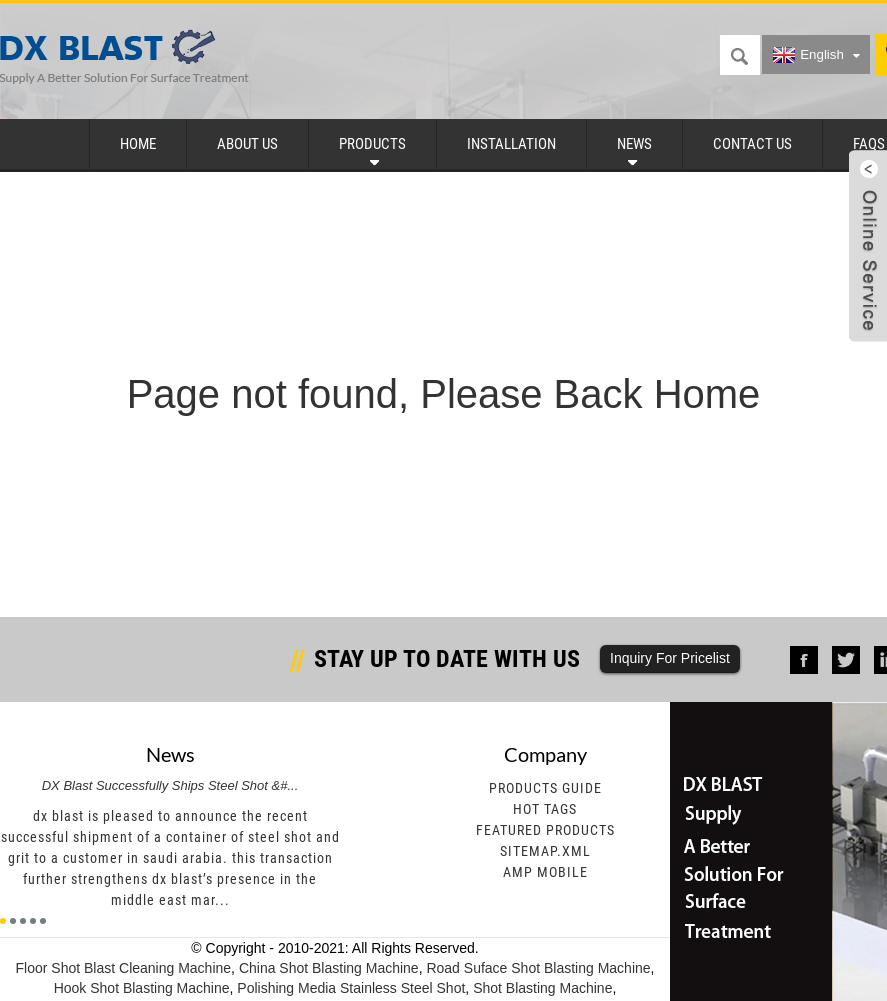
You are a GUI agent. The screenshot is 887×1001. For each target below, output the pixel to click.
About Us (247, 144)
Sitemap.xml (545, 851)
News (634, 144)
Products (372, 144)
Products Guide (545, 788)
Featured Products (545, 830)
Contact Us (752, 144)
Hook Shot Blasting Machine (142, 988)
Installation (511, 144)
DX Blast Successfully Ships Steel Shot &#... (170, 785)
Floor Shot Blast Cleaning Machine (124, 968)
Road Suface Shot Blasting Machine (538, 968)
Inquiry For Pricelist (670, 658)
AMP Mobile (545, 872)
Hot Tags (545, 809)
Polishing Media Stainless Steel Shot (351, 988)
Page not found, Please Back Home (444, 394)
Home (138, 144)
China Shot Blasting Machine (329, 968)
